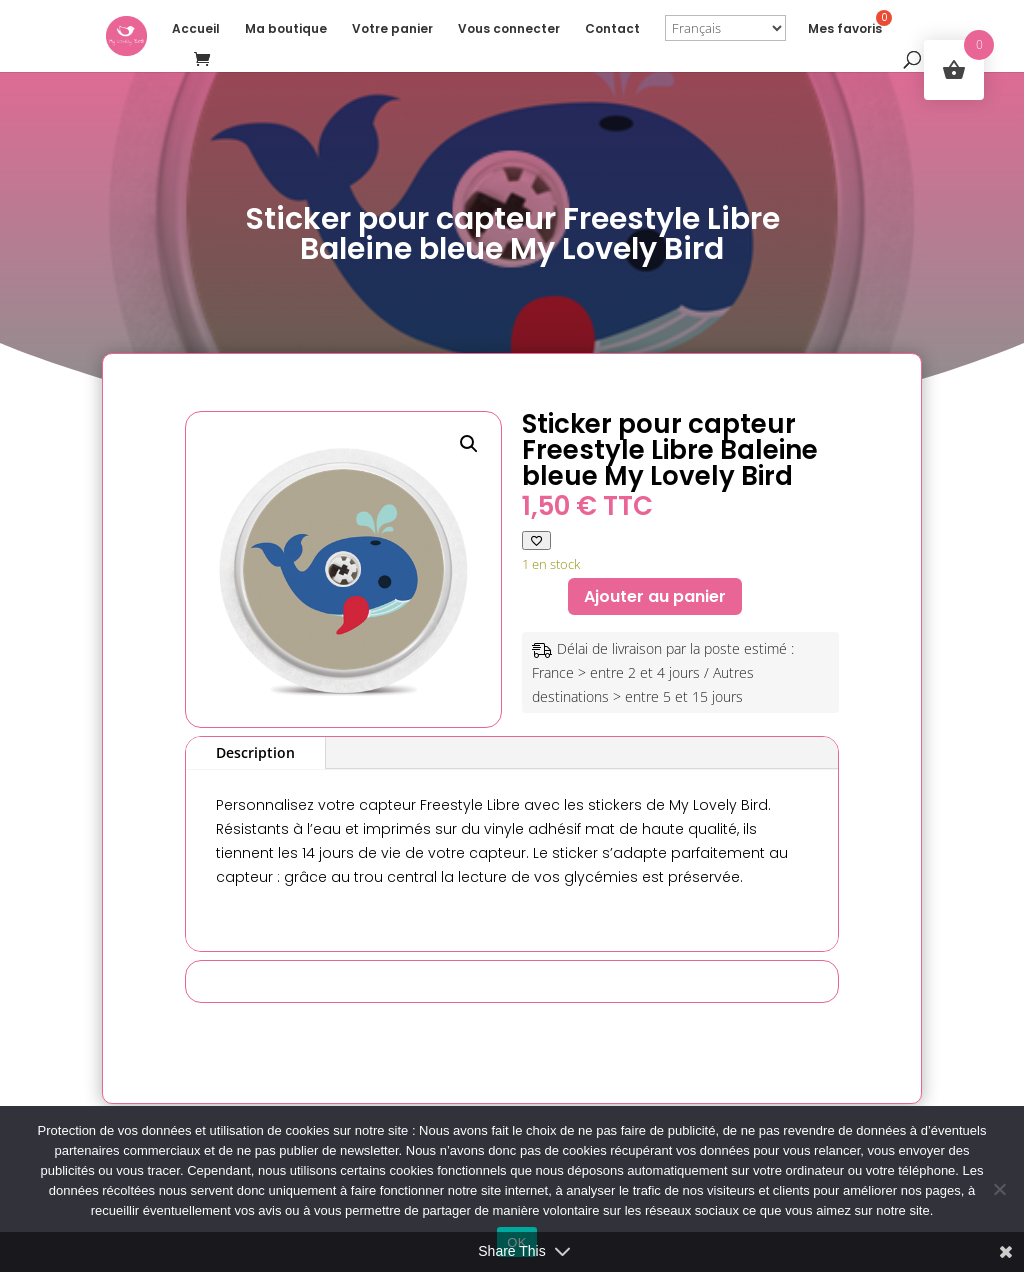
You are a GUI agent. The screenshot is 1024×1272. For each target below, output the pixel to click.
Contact (612, 29)
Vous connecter (509, 29)
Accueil (196, 29)
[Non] (999, 1189)
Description (255, 752)
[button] (469, 444)
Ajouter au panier (655, 596)
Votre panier (392, 29)
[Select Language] (725, 28)
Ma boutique (286, 29)
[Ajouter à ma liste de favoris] (536, 540)
